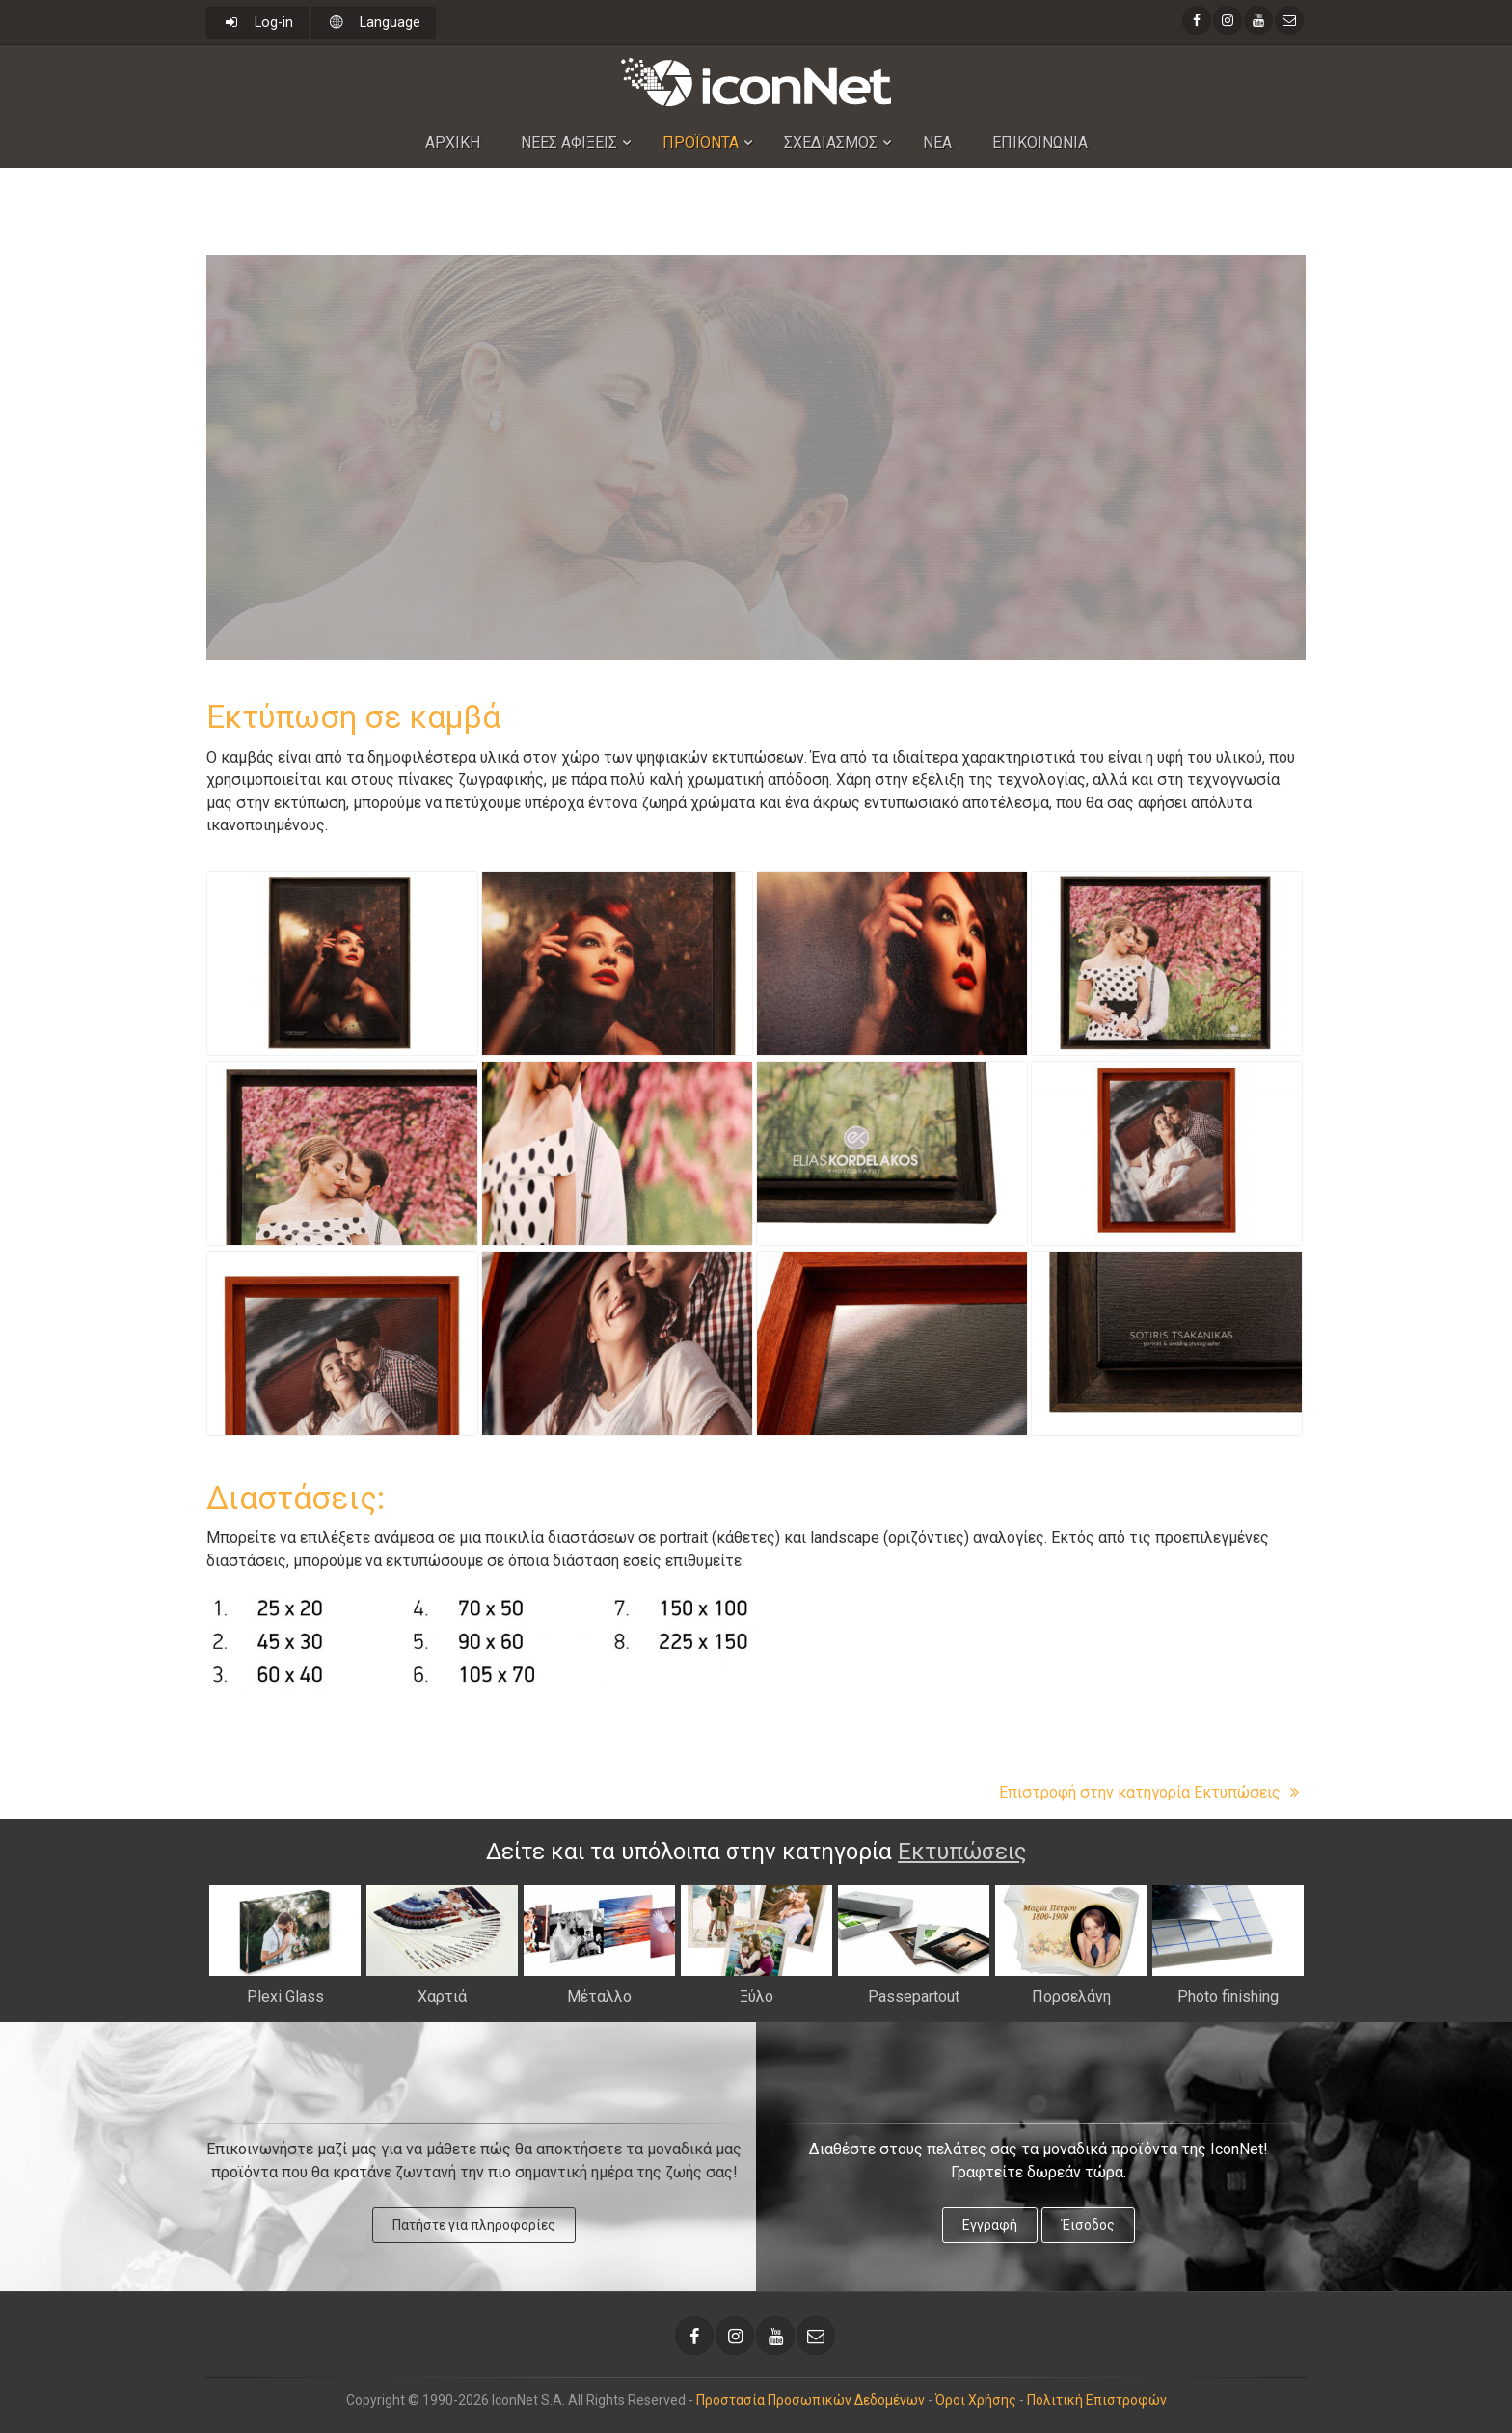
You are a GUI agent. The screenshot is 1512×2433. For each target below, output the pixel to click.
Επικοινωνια (1040, 142)
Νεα (937, 142)
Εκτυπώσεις (962, 1851)
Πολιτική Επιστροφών (1097, 2400)
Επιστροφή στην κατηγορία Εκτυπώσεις (1152, 1792)
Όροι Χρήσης (975, 2400)
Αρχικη (452, 142)
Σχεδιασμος (831, 142)
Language (373, 22)
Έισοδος (1088, 2224)
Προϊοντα (700, 142)
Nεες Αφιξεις (569, 142)
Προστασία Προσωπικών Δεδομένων (810, 2400)
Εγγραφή (989, 2224)
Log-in (257, 22)
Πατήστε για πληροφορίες (473, 2224)
